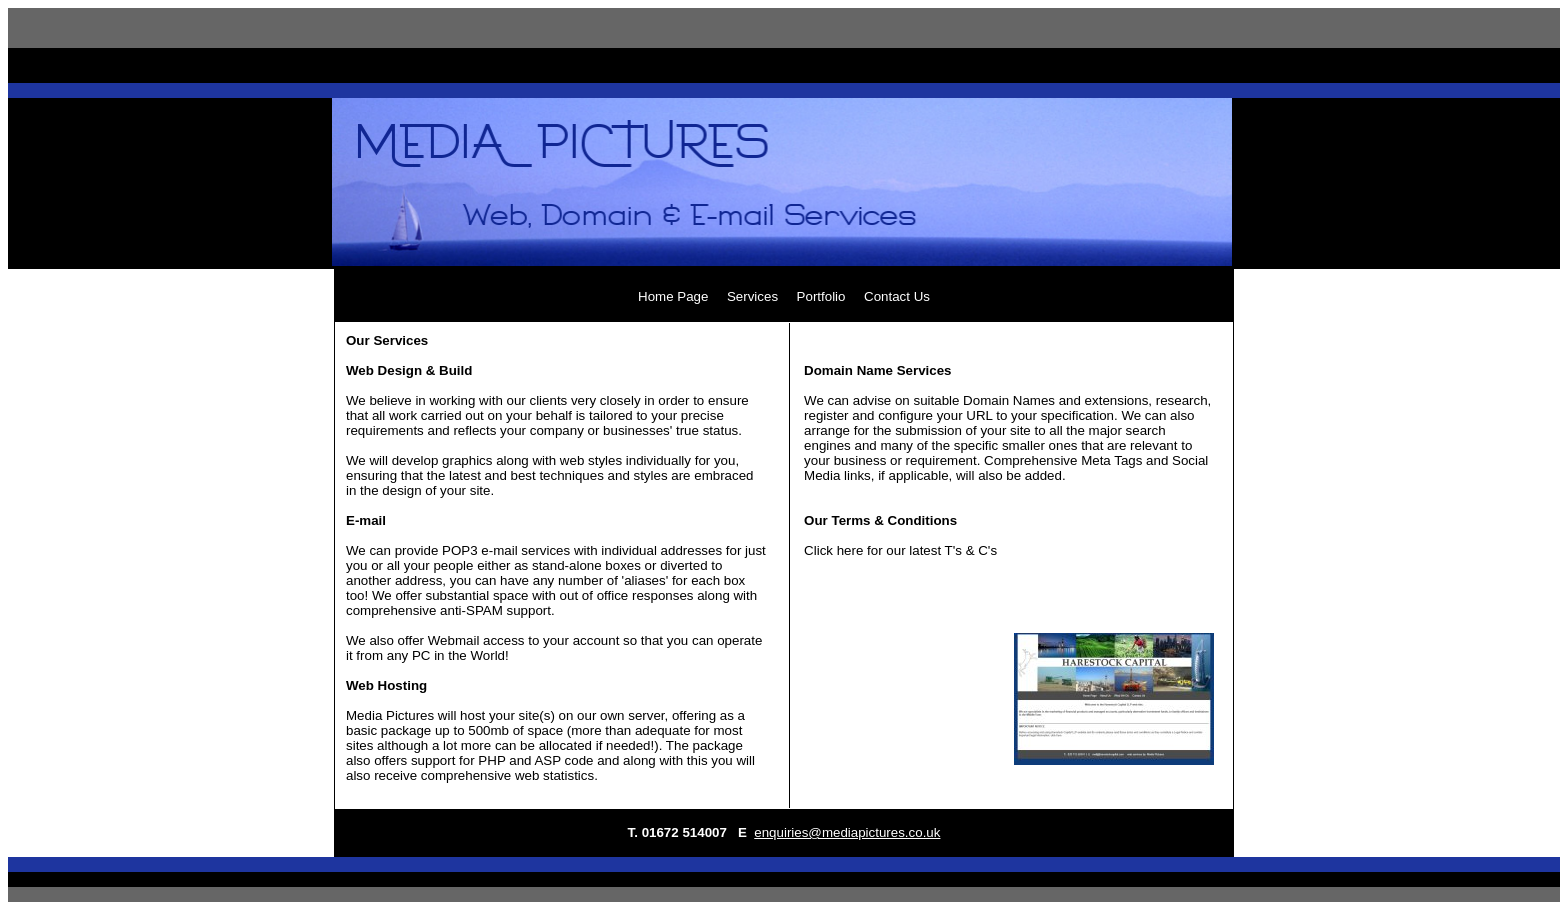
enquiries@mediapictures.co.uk (847, 832)
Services (752, 296)
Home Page (673, 296)
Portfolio (821, 296)
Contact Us (897, 296)
